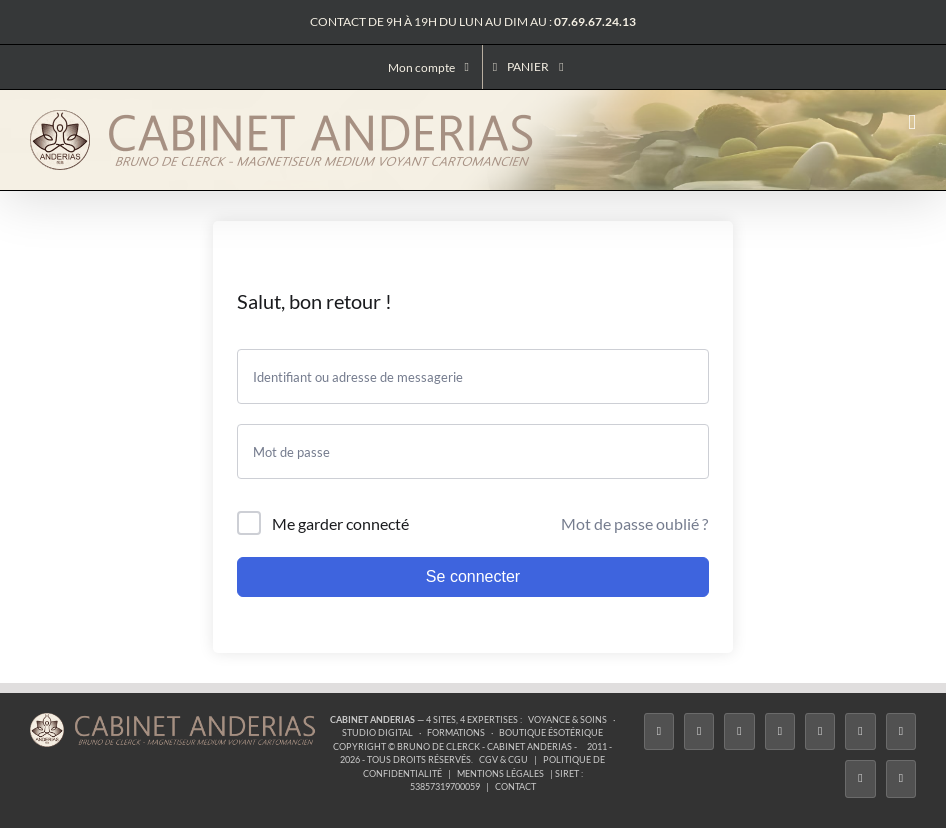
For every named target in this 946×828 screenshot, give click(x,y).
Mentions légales (500, 773)
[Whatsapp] (860, 779)
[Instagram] (739, 732)
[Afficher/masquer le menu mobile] (912, 122)
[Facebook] (659, 732)
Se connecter (473, 576)
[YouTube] (860, 732)
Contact (515, 786)
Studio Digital (377, 732)
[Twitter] (699, 732)
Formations (456, 732)
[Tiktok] (780, 732)
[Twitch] (820, 732)
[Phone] (901, 779)
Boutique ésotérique (551, 732)
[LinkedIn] (901, 732)
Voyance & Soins (567, 719)
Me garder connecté (340, 523)
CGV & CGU (503, 759)
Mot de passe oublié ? (634, 523)
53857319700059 (445, 786)
